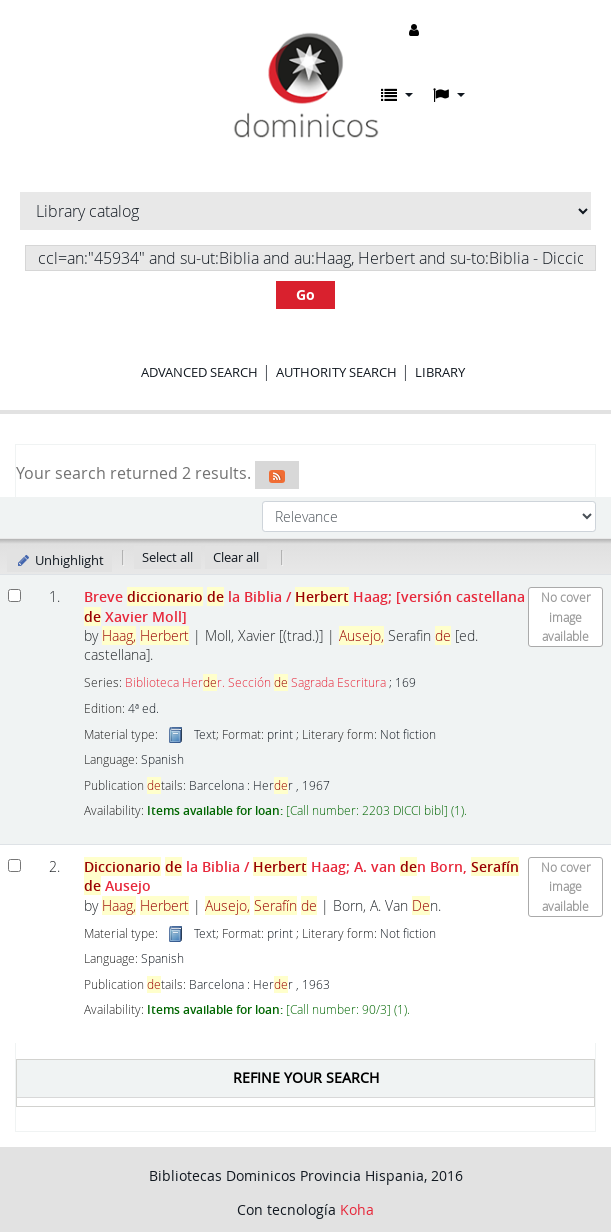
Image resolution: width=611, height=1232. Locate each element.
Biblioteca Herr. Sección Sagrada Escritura (255, 682)
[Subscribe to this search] (277, 475)
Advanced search (199, 372)
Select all (167, 557)
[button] (397, 95)
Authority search (336, 372)
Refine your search (306, 1077)
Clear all (236, 557)
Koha (357, 1209)
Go (305, 294)
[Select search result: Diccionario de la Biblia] (14, 865)
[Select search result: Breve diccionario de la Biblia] (14, 595)
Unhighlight (59, 560)
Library (440, 372)
